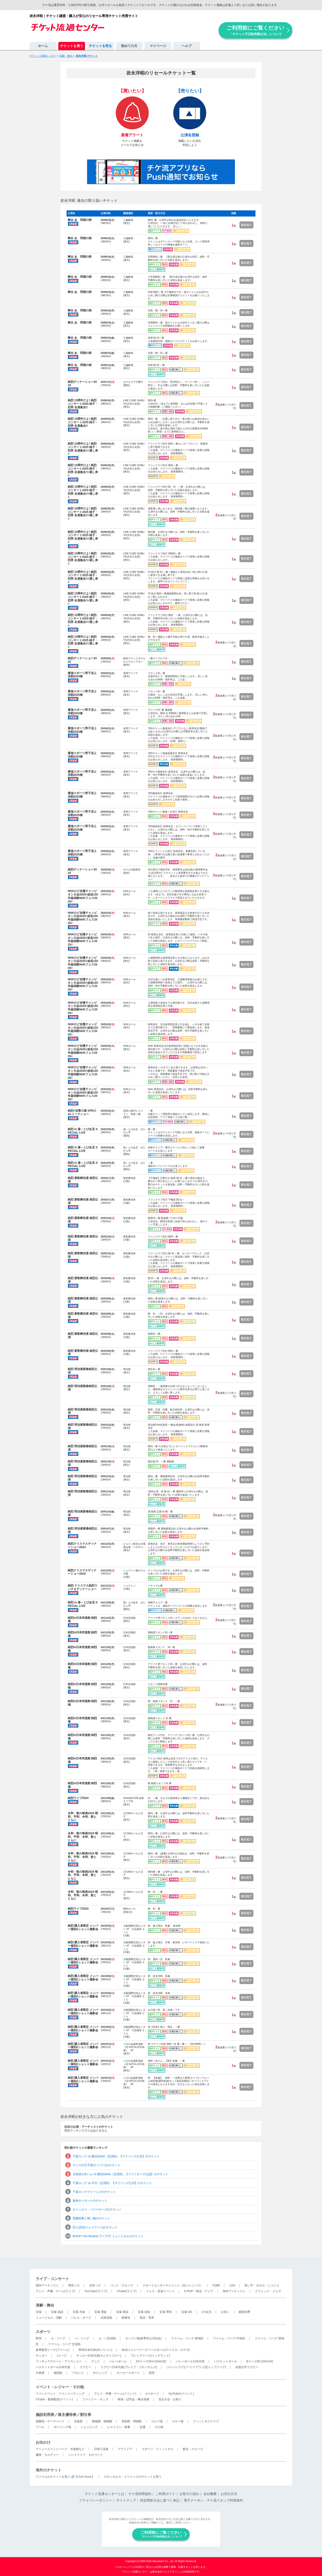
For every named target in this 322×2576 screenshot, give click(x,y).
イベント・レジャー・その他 (60, 2387)
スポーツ (43, 2332)
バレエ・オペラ (81, 2317)
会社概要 (210, 2494)
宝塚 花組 (57, 2311)
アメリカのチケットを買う (53, 2476)
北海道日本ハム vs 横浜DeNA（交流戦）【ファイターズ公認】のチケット (120, 2174)
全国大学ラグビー (246, 2367)
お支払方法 (229, 2494)
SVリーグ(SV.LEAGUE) (151, 2361)
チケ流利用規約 (139, 2494)
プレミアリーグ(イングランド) (150, 2355)
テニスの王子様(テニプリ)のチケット (97, 2165)
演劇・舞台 (45, 2305)
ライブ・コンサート (52, 2279)
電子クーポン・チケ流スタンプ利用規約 (213, 2500)
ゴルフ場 (157, 2421)
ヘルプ (187, 46)
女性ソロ (95, 2285)
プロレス (77, 2372)
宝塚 (38, 2311)
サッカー (41, 2355)
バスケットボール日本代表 (53, 2367)
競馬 (152, 2372)
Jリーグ (62, 2355)
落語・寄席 (147, 2317)
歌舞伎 (126, 2317)
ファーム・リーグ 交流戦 (64, 2344)
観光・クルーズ (193, 2449)
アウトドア (125, 2449)
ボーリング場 (62, 2427)
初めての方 (129, 46)
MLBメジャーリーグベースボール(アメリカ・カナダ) (156, 2349)
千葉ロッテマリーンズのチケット (94, 2191)
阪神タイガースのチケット (90, 2200)
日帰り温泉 (101, 2449)
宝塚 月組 (79, 2311)
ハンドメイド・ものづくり (85, 2454)
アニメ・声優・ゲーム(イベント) (115, 2393)
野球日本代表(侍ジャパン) (95, 2349)
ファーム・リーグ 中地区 (229, 2338)
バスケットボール (225, 2361)
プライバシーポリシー (95, 2500)
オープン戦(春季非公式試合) (143, 2338)
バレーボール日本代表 (190, 2361)
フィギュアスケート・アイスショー (59, 2361)
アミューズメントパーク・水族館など (60, 2449)
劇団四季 (244, 2311)
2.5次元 (206, 2311)
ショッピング (89, 2427)
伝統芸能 (106, 2317)
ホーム (43, 46)
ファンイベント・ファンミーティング (60, 2393)
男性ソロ (74, 2285)
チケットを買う (71, 46)
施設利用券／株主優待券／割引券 (63, 2415)
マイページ (158, 46)
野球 (38, 2338)
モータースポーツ (128, 2372)
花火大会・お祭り (170, 2399)
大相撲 (40, 2372)
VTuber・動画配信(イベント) (54, 2399)
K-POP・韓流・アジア (198, 2291)
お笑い (225, 2311)
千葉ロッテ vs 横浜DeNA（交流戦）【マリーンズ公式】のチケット (116, 2156)
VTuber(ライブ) (127, 2291)
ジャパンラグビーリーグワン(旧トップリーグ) (196, 2367)
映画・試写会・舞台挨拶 (133, 2399)
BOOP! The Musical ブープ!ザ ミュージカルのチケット (108, 2236)
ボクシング (100, 2372)
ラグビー (85, 2367)
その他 (159, 2427)
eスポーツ (152, 2393)
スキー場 (177, 2421)
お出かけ (43, 2442)
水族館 (78, 2421)
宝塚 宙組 (144, 2311)
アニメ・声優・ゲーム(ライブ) (55, 2291)
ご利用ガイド (165, 2494)
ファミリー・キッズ (95, 2399)
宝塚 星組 (122, 2311)
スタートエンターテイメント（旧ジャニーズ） (173, 2285)
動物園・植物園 (102, 2421)
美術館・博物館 (132, 2421)
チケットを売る (100, 46)
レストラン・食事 (118, 2427)
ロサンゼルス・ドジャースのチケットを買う (132, 2476)
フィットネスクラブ (206, 2421)
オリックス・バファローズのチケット (97, 2209)
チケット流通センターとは (104, 2494)
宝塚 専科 (166, 2311)
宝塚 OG (186, 2311)
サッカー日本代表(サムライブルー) (98, 2355)
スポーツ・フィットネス (157, 2449)
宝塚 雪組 (100, 2311)
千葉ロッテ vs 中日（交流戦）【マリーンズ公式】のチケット (112, 2183)
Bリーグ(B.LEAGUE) (259, 2361)
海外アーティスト (234, 2291)
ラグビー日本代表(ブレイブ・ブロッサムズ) (129, 2367)
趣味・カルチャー (47, 2454)
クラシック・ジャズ (268, 2291)
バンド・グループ (121, 2285)
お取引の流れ (189, 2494)
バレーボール (117, 2361)
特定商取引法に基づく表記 (159, 2500)
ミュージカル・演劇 (49, 2317)
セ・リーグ (58, 2338)
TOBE (216, 2285)
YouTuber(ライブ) (95, 2291)
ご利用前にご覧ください (255, 30)
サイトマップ (126, 2500)
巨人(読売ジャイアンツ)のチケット (95, 2227)
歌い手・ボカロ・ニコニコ (262, 2285)
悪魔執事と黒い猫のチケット (91, 2218)
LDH (232, 2285)
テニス (95, 2361)
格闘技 (58, 2372)
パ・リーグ (82, 2338)
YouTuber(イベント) (181, 2393)
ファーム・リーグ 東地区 (187, 2338)
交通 (142, 2427)
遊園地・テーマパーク (50, 2421)
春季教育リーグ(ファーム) (52, 2349)
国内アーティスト (47, 2285)
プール (40, 2427)
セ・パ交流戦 (107, 2338)
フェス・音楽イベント (160, 2291)
